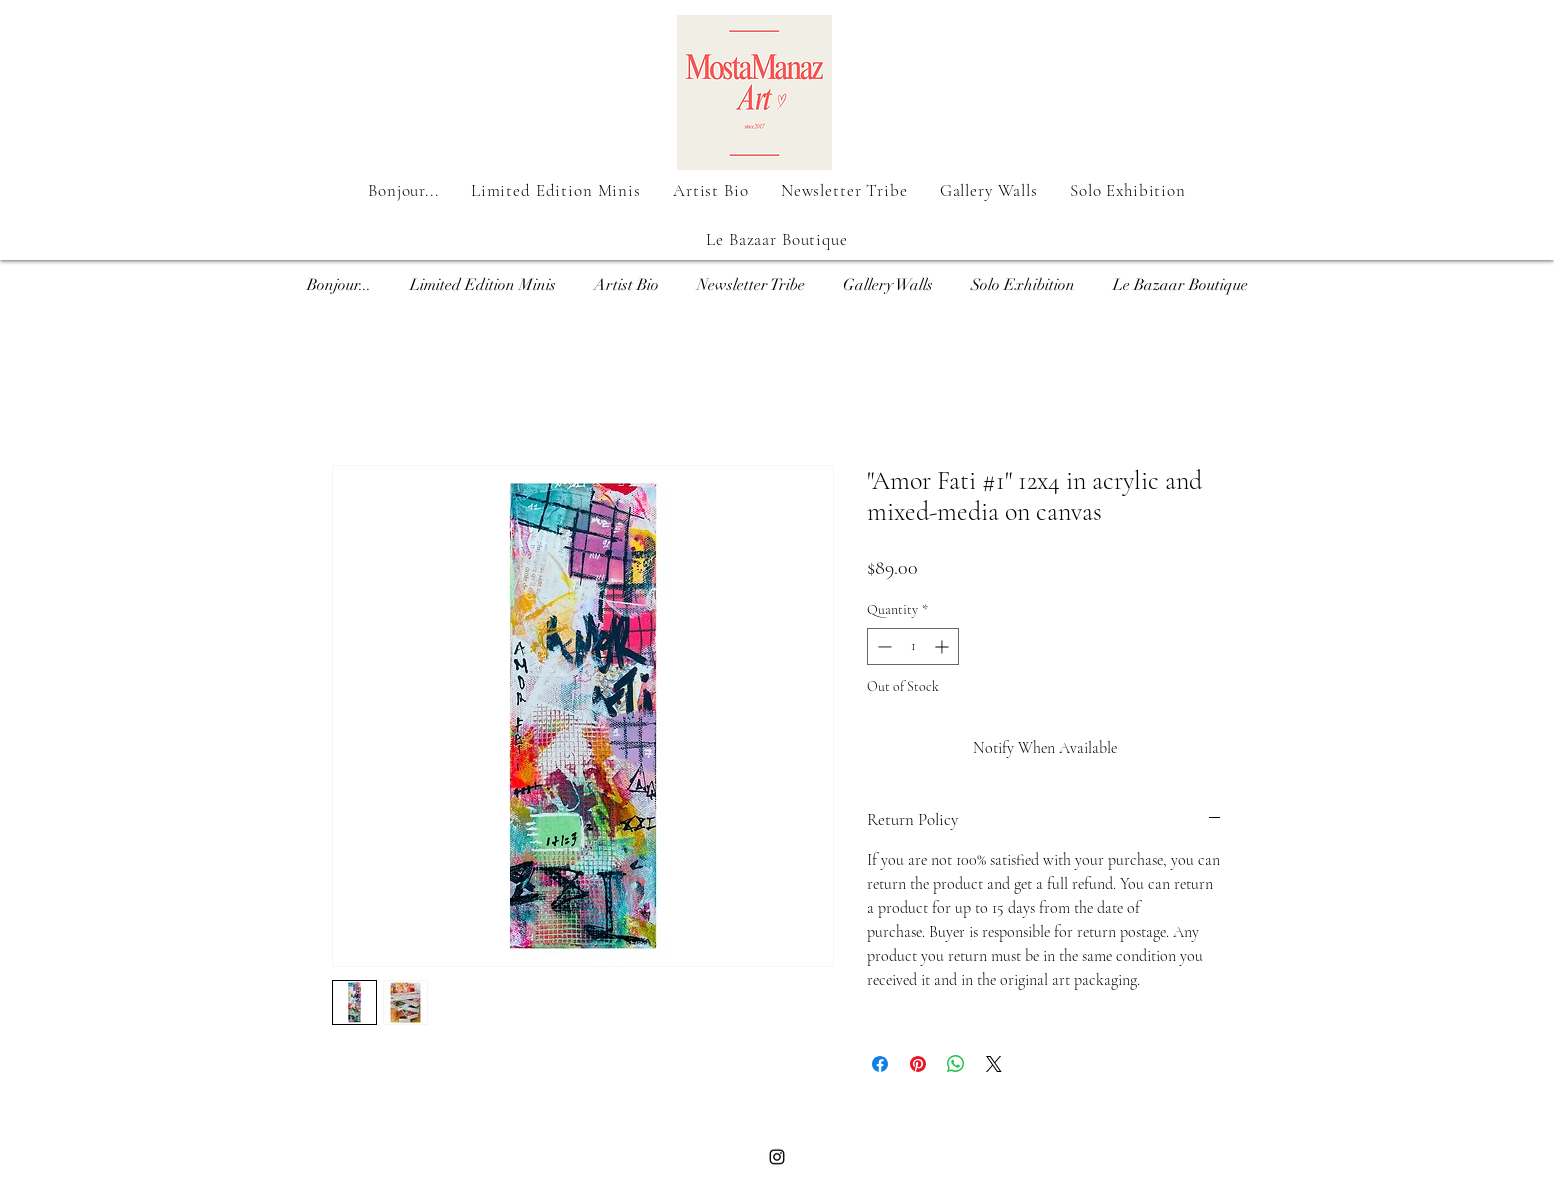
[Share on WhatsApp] (956, 1064)
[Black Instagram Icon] (777, 1157)
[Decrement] (882, 646)
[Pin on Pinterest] (918, 1064)
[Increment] (943, 646)
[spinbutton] (913, 646)
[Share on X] (994, 1064)
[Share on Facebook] (880, 1064)
